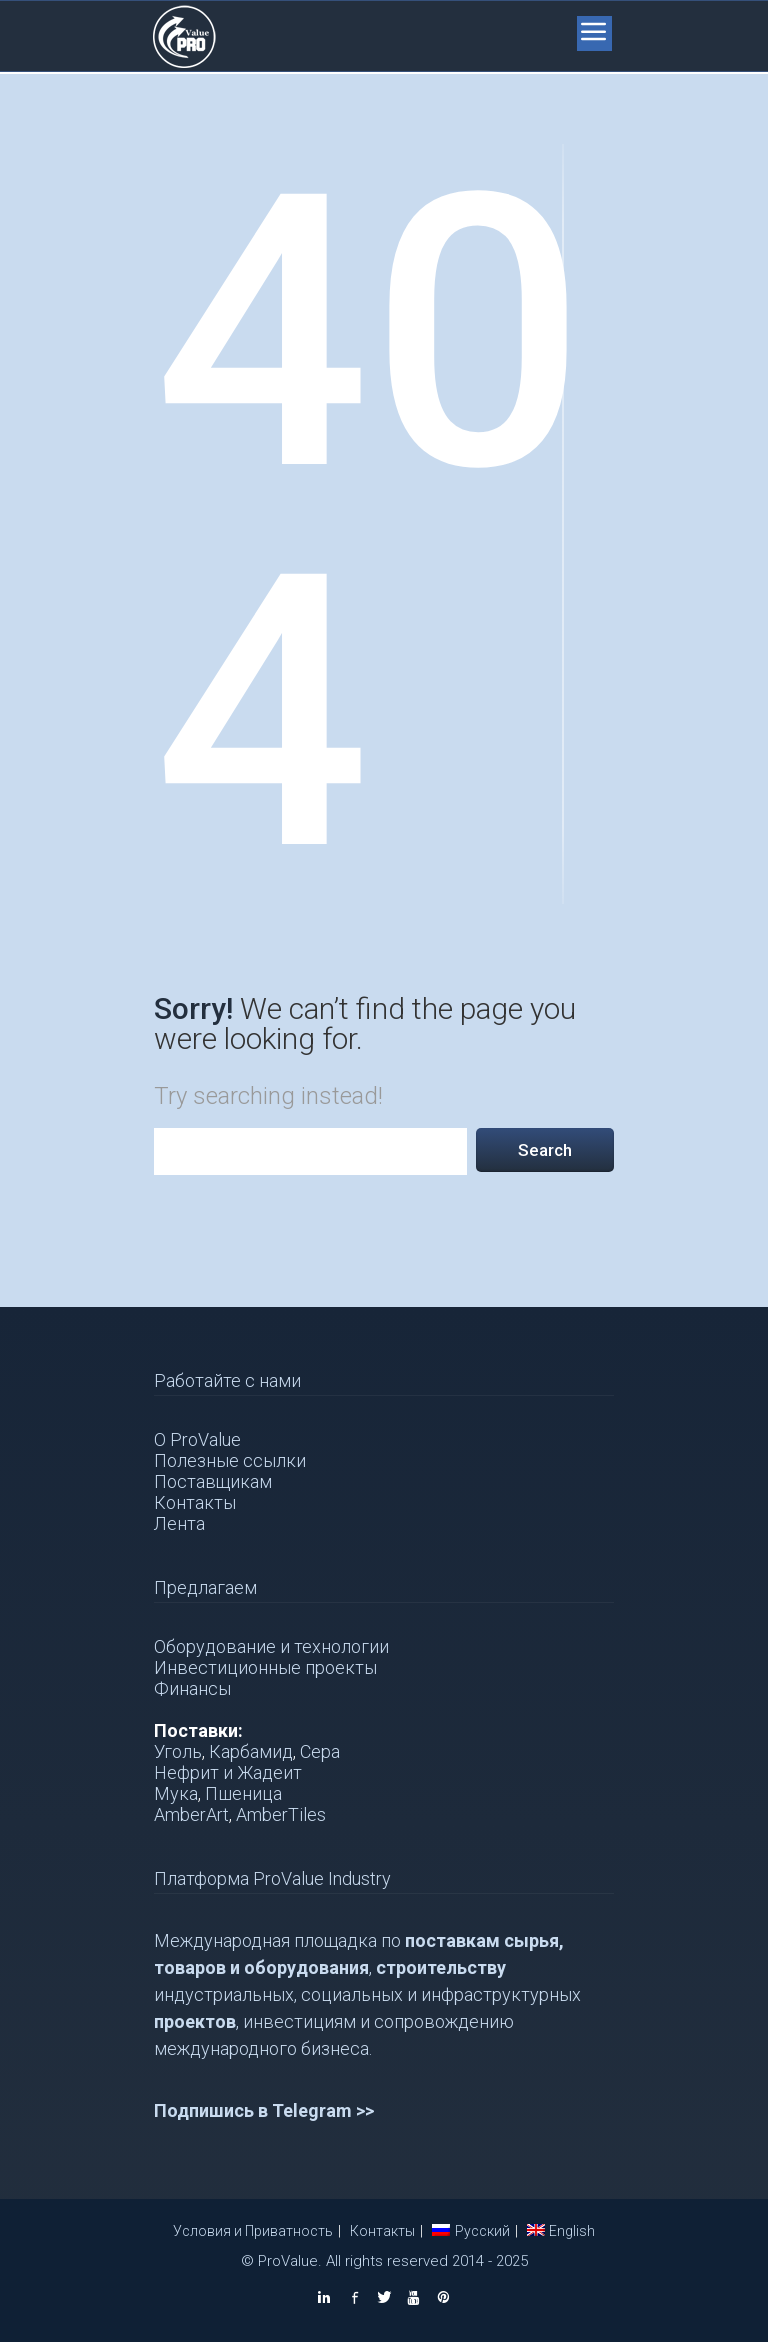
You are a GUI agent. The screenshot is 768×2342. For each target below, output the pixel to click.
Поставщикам (213, 1481)
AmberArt (191, 1814)
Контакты (195, 1502)
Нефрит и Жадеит (228, 1772)
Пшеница (243, 1793)
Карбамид (251, 1751)
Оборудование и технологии (271, 1646)
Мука (176, 1793)
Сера (320, 1751)
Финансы (192, 1688)
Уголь (178, 1751)
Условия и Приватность (253, 2231)
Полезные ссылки (230, 1460)
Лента (179, 1523)
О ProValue (197, 1439)
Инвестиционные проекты (265, 1667)
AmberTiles (281, 1814)
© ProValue (279, 2261)
